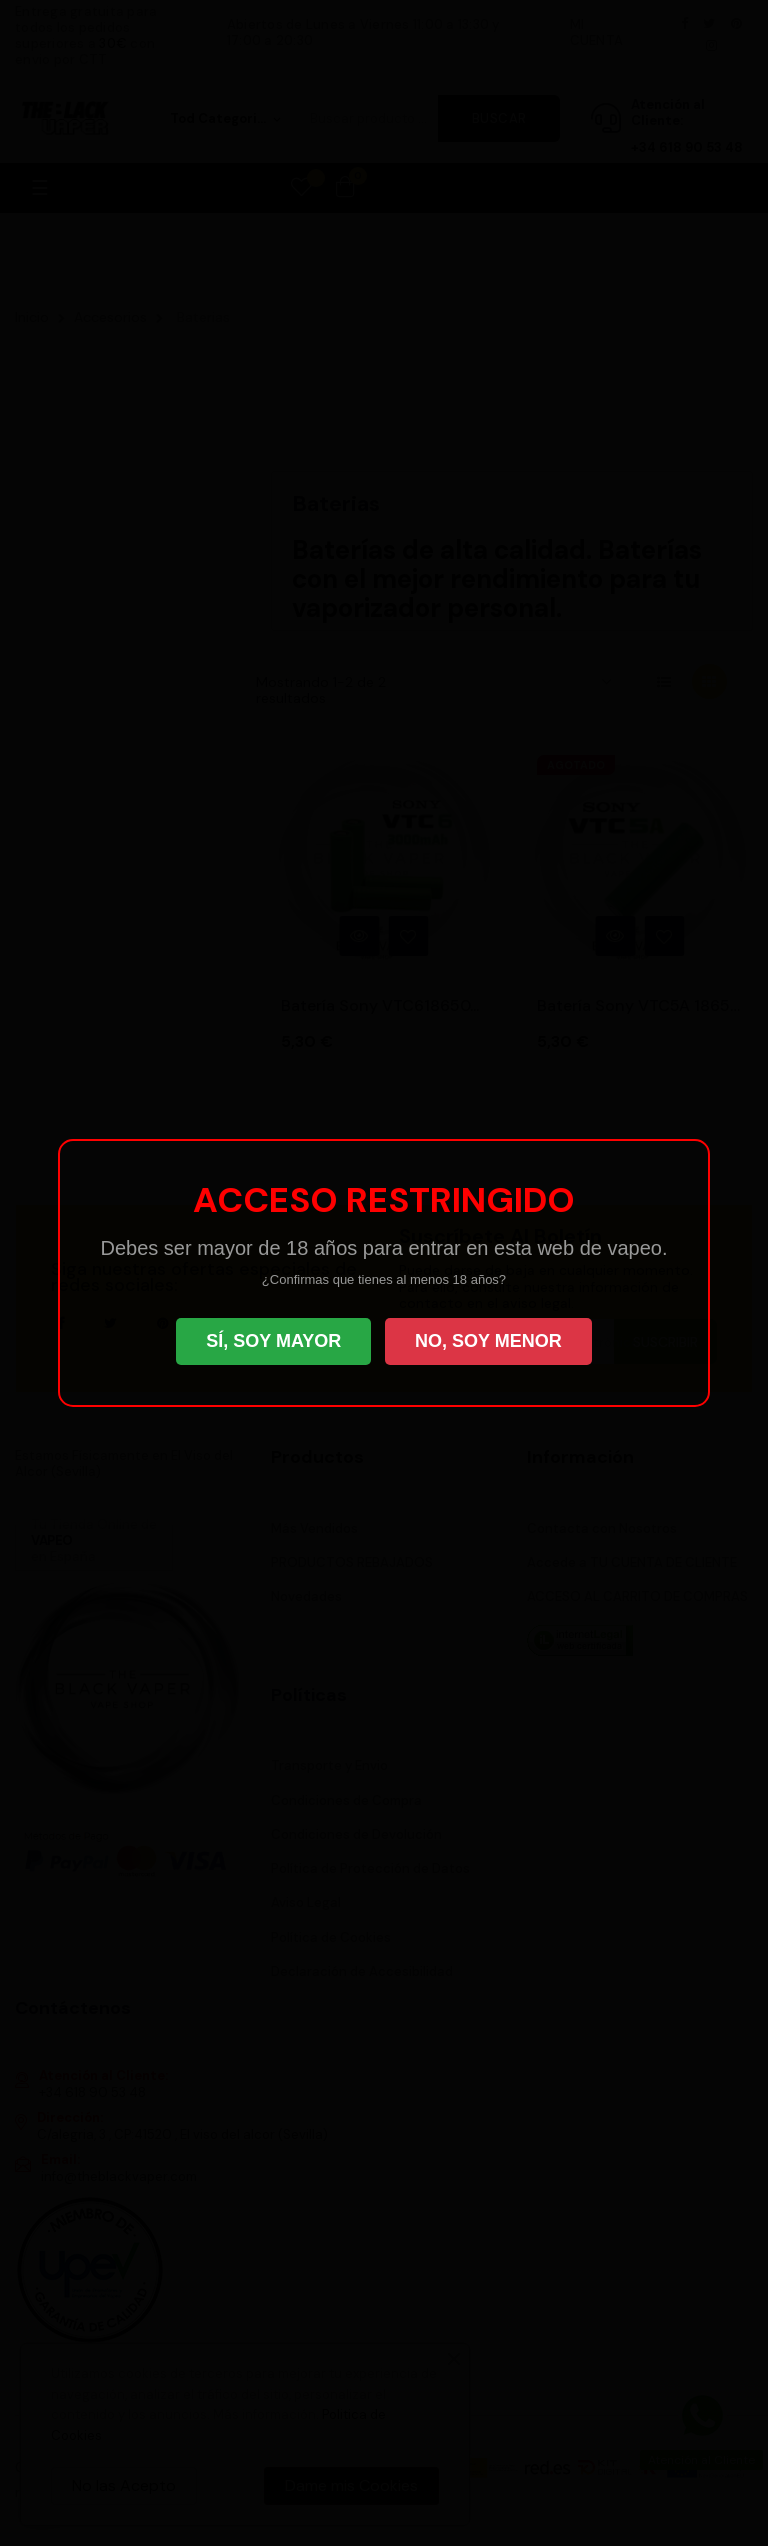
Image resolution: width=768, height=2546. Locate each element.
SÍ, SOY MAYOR (273, 1341)
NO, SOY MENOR (488, 1341)
